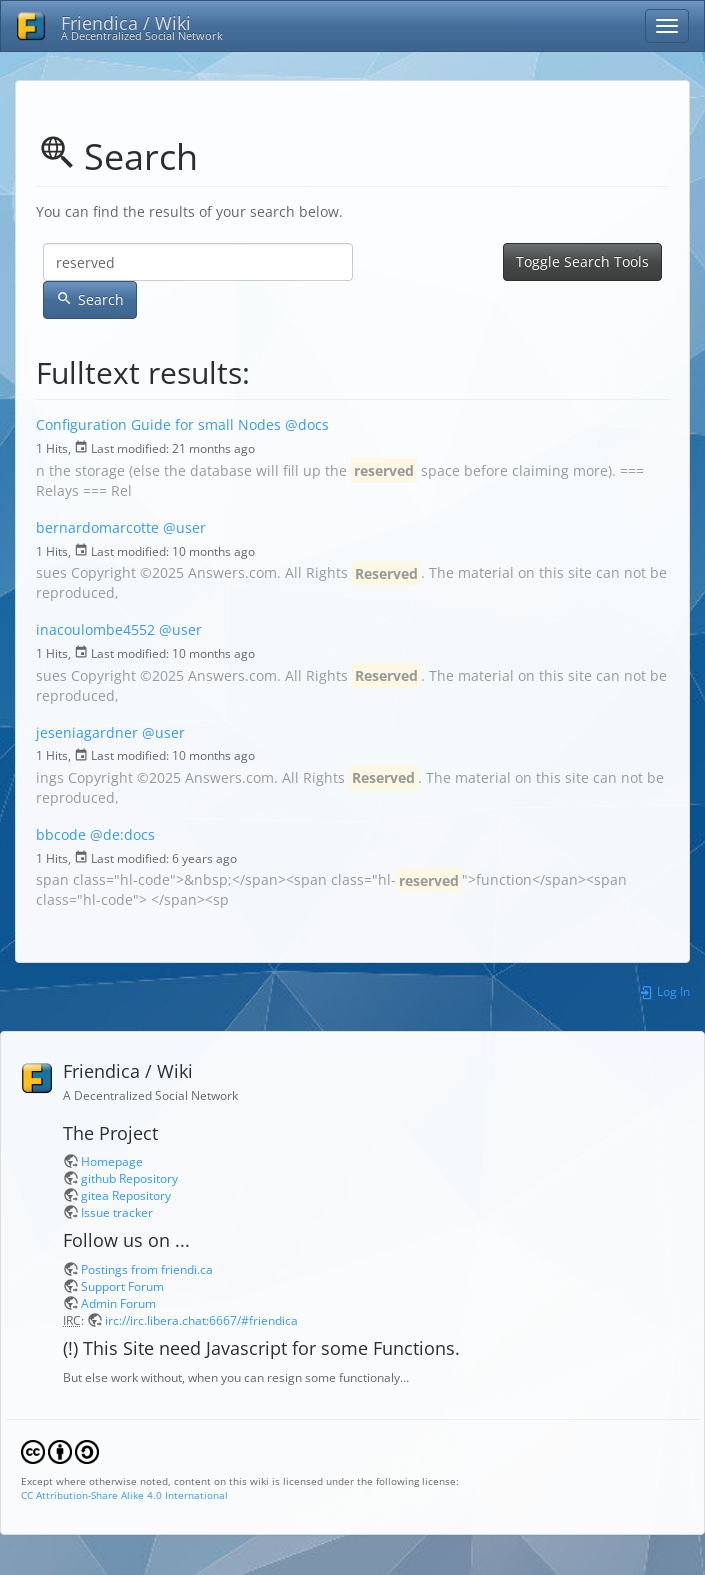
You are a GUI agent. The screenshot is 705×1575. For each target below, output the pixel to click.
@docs (307, 424)
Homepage (112, 1161)
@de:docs (122, 834)
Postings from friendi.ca (147, 1269)
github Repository (129, 1178)
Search (90, 299)
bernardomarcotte (97, 527)
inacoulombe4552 (95, 629)
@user (184, 527)
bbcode (61, 834)
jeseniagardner (87, 732)
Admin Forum (118, 1303)
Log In (664, 991)
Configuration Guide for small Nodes (158, 424)
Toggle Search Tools (582, 261)
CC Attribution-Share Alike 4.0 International (124, 1495)
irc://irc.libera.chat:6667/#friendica (201, 1320)
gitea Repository (126, 1195)
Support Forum (122, 1286)
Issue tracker (117, 1212)
